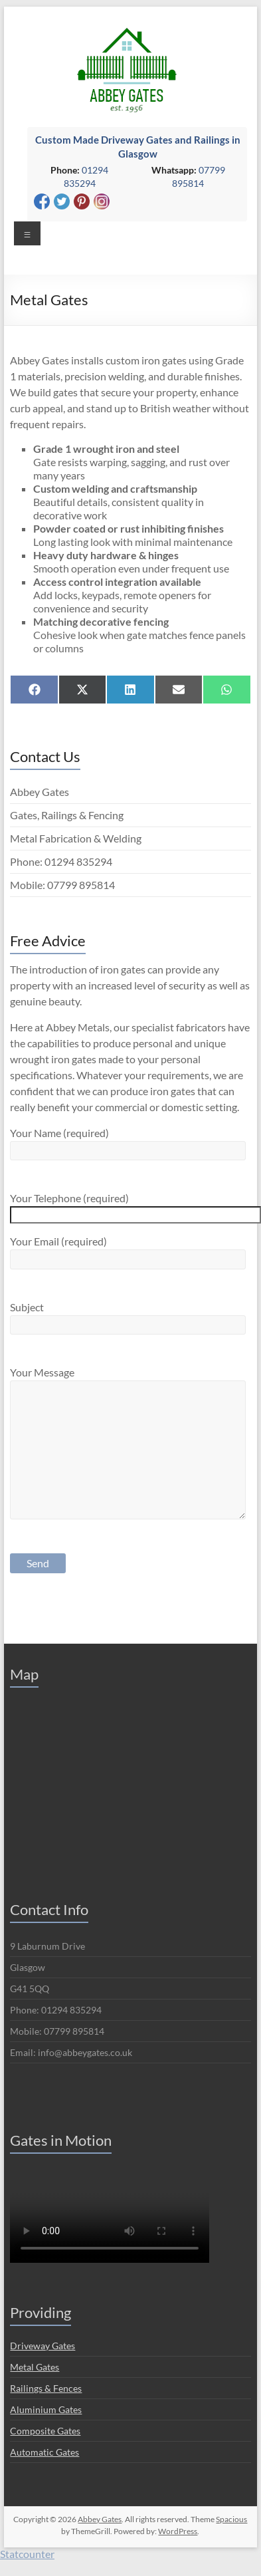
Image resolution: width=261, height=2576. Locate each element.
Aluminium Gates (46, 2409)
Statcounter (27, 2553)
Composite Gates (45, 2430)
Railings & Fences (46, 2388)
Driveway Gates (42, 2345)
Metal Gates (34, 2367)
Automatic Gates (44, 2452)
